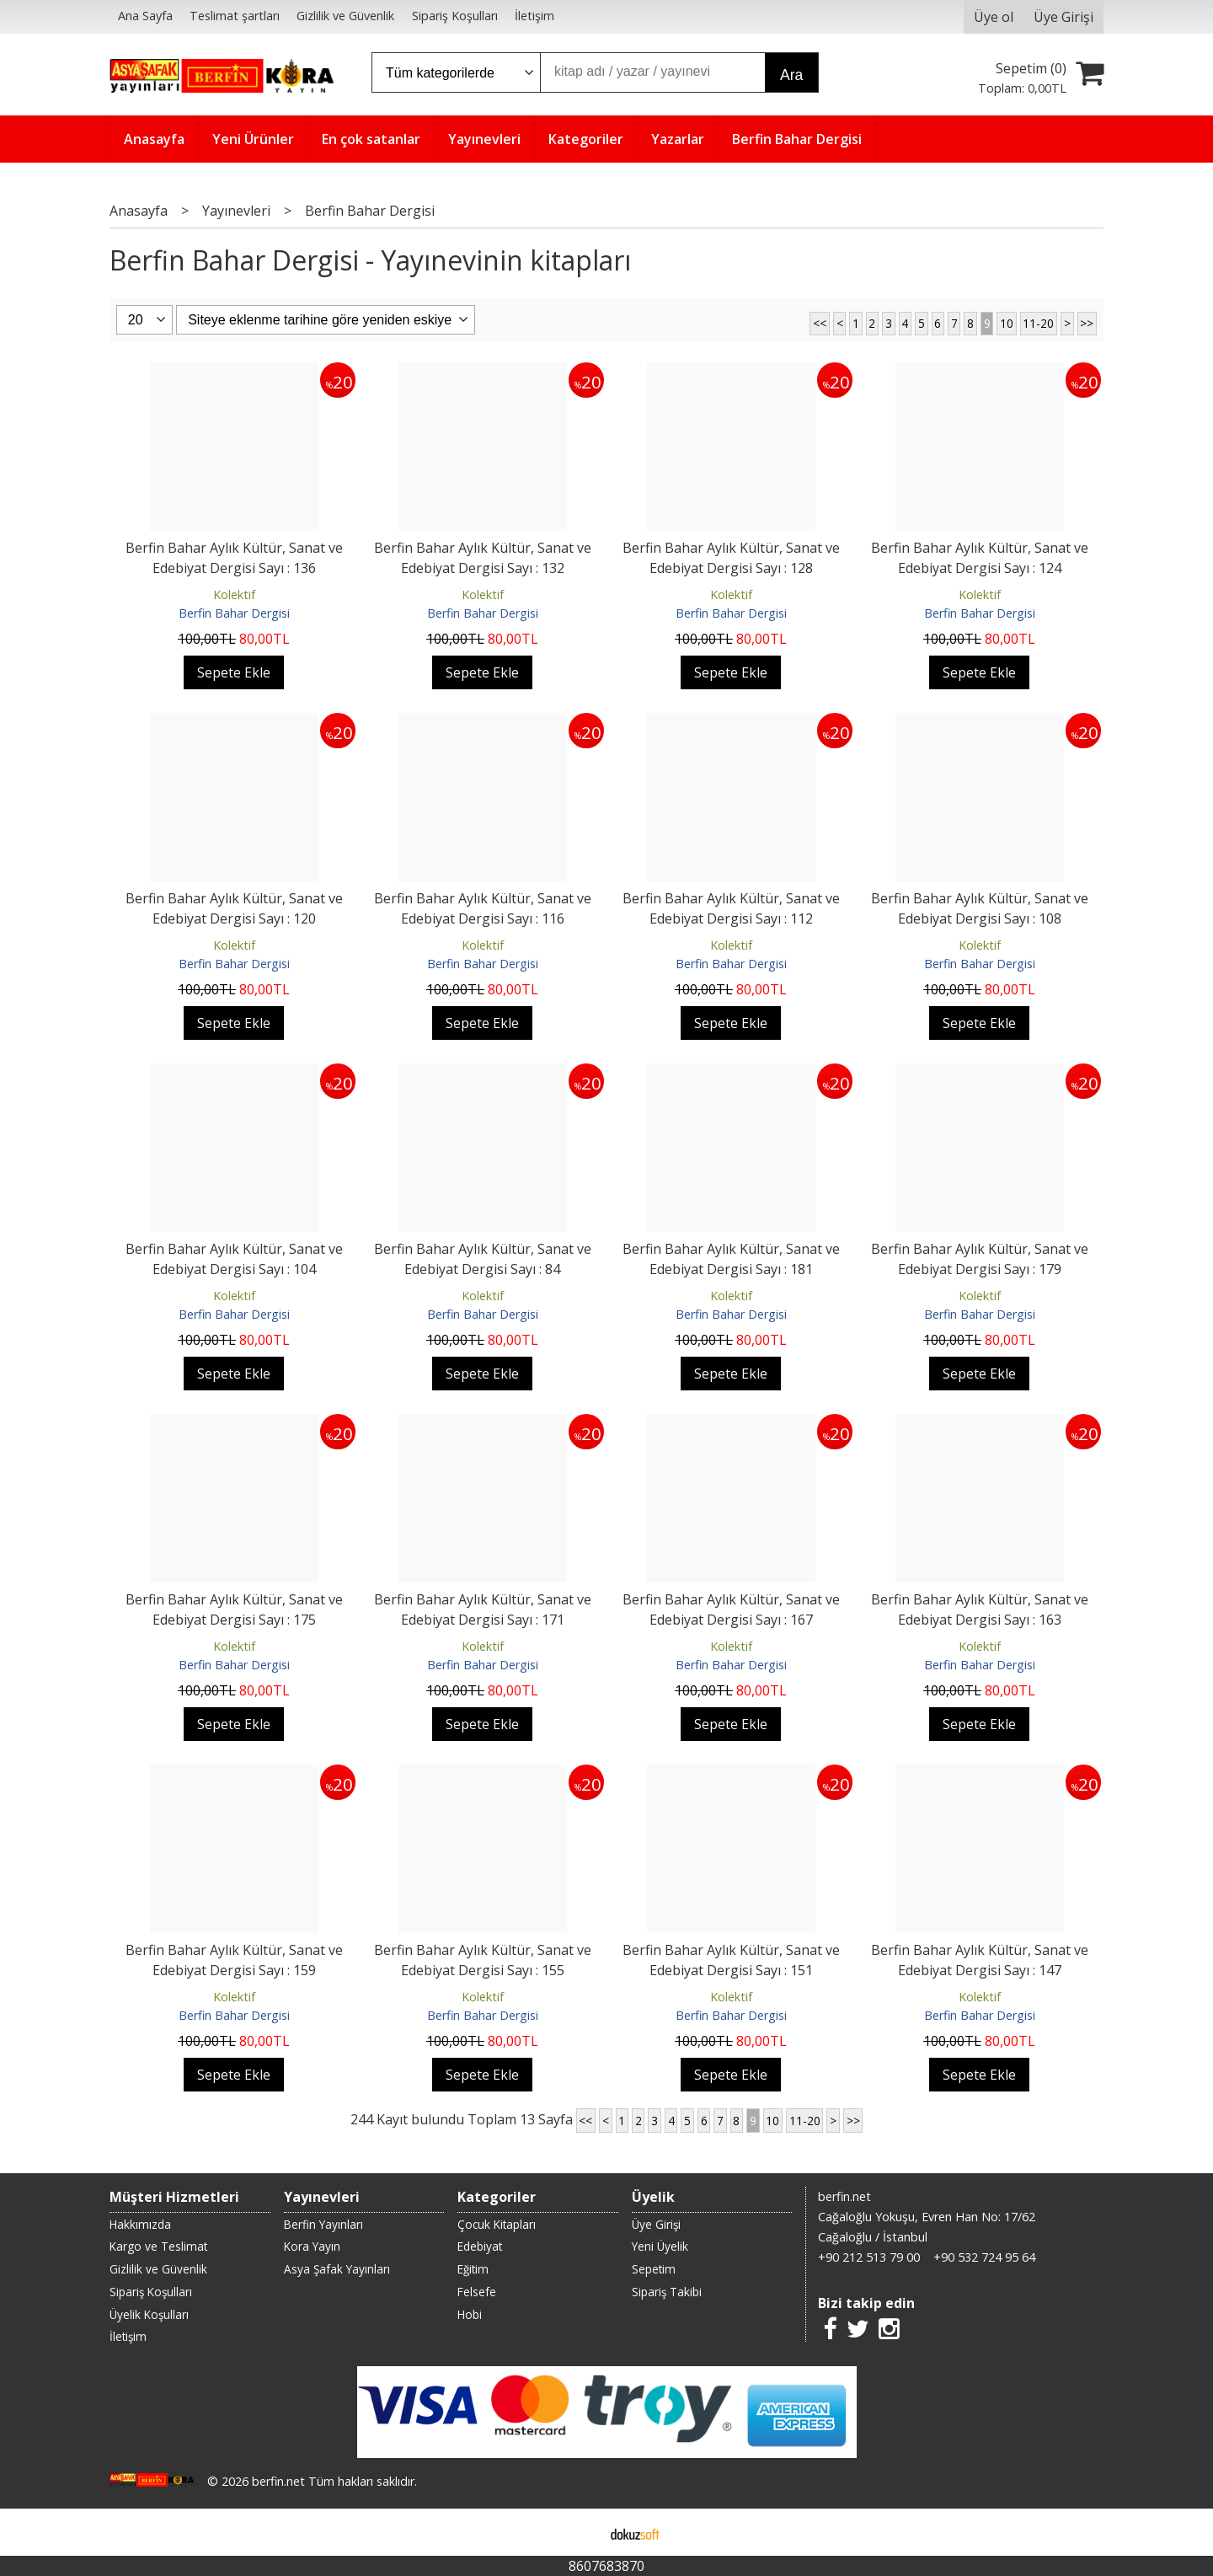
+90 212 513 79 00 (869, 2257)
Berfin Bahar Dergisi (234, 613)
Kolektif (234, 594)
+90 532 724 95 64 (984, 2257)
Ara (791, 75)
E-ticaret (579, 2532)
